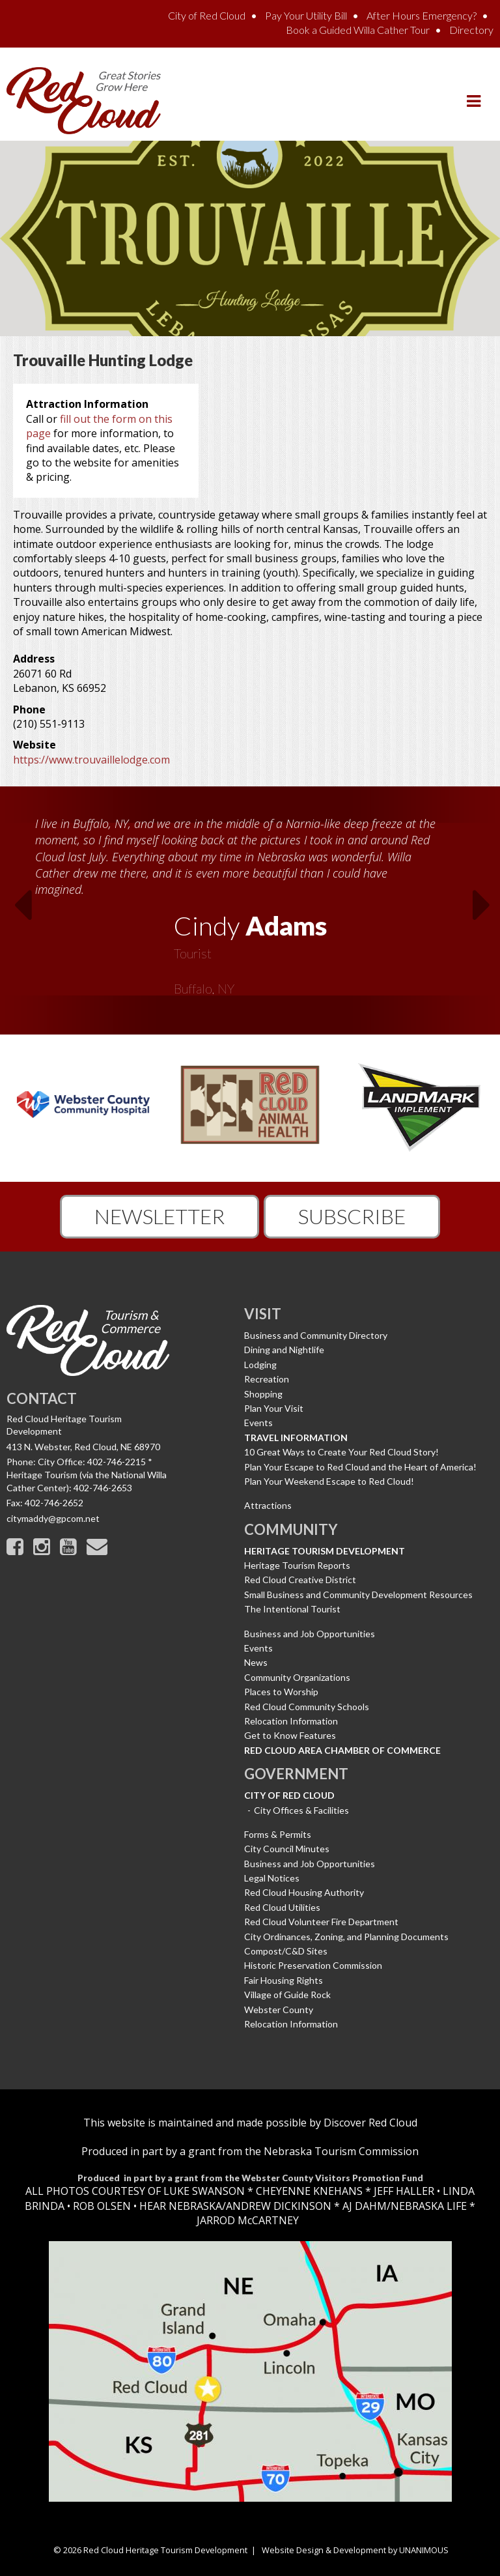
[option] (250, 901)
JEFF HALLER (402, 2191)
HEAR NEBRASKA (180, 2206)
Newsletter (159, 1216)
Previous (13, 909)
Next (486, 909)
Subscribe (352, 1216)
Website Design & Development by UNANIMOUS (355, 2550)
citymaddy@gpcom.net (53, 1518)
